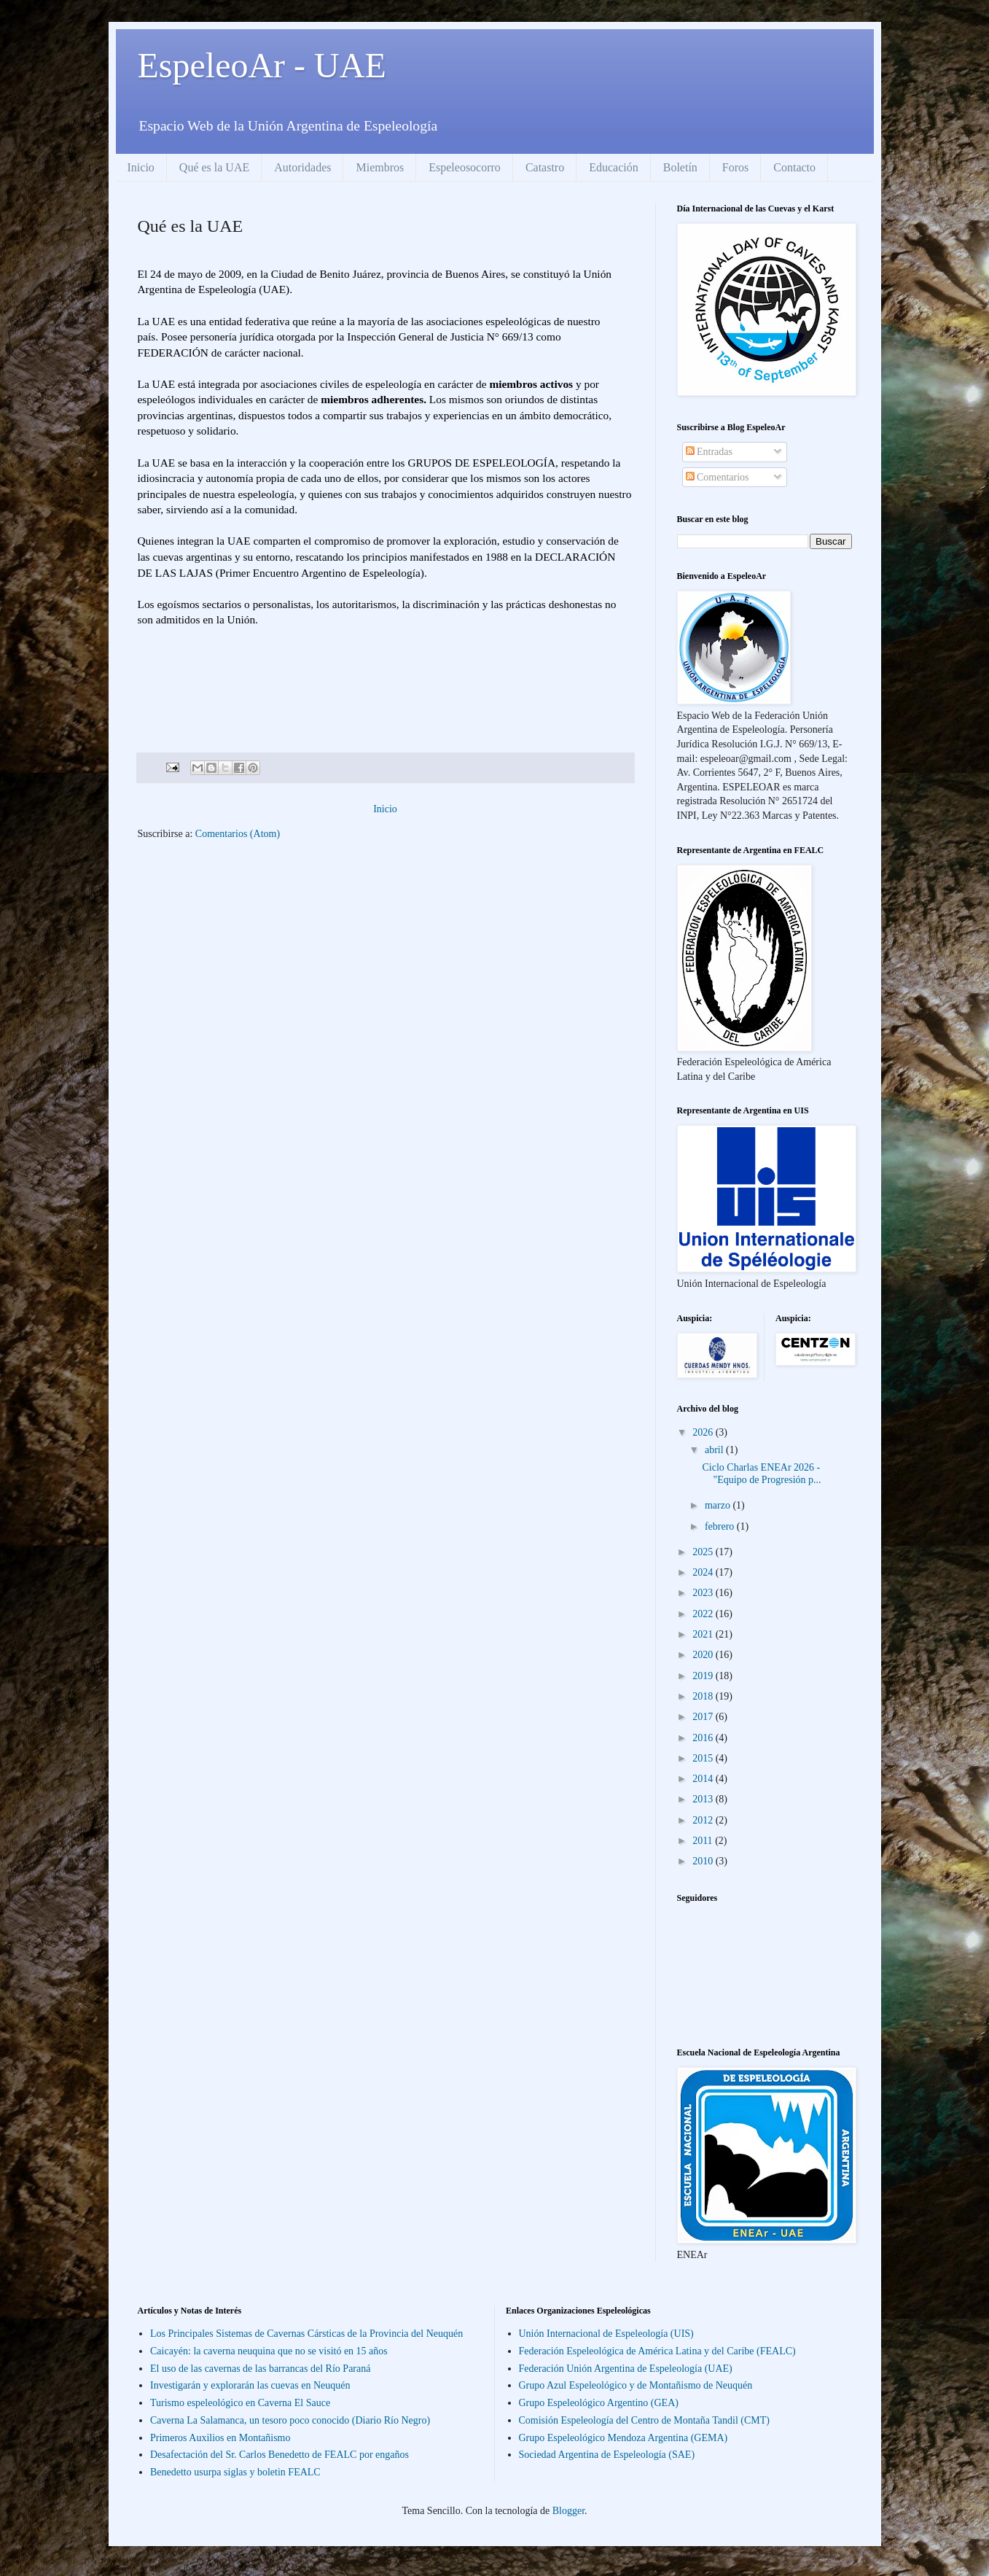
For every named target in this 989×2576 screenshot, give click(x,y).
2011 (703, 1840)
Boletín (680, 167)
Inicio (141, 167)
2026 (704, 1432)
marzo (718, 1505)
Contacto (794, 167)
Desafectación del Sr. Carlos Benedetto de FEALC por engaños (279, 2454)
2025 (704, 1551)
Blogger (568, 2510)
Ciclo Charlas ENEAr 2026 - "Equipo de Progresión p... (761, 1473)
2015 (704, 1758)
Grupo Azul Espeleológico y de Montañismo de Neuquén (636, 2385)
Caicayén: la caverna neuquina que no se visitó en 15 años (269, 2351)
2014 (704, 1778)
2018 (704, 1696)
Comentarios (717, 477)
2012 (704, 1820)
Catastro (544, 167)
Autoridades (302, 167)
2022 (704, 1613)
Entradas (709, 451)
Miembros (380, 167)
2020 (704, 1654)
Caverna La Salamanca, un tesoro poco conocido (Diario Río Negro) (290, 2420)
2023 (704, 1592)
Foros (735, 167)
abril (715, 1449)
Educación (613, 167)
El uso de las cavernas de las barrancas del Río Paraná (260, 2368)
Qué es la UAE (214, 167)
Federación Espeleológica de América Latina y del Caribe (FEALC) (657, 2351)
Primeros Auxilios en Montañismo (220, 2437)
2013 (704, 1799)
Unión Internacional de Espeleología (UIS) (606, 2333)
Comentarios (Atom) (237, 833)
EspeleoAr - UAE (262, 65)
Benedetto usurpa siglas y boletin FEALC (235, 2472)
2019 (704, 1675)
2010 (704, 1861)
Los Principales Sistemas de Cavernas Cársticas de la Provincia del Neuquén (306, 2333)
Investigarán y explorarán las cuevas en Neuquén (250, 2385)
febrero (721, 1526)
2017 (704, 1716)
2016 (704, 1737)
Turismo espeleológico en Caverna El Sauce (240, 2402)
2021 (704, 1634)
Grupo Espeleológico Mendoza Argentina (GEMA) (623, 2437)
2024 (704, 1572)
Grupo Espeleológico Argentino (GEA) (599, 2402)
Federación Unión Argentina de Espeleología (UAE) (625, 2368)
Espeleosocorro (465, 167)
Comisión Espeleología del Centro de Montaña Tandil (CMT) (644, 2420)
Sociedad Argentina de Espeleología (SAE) (607, 2454)
